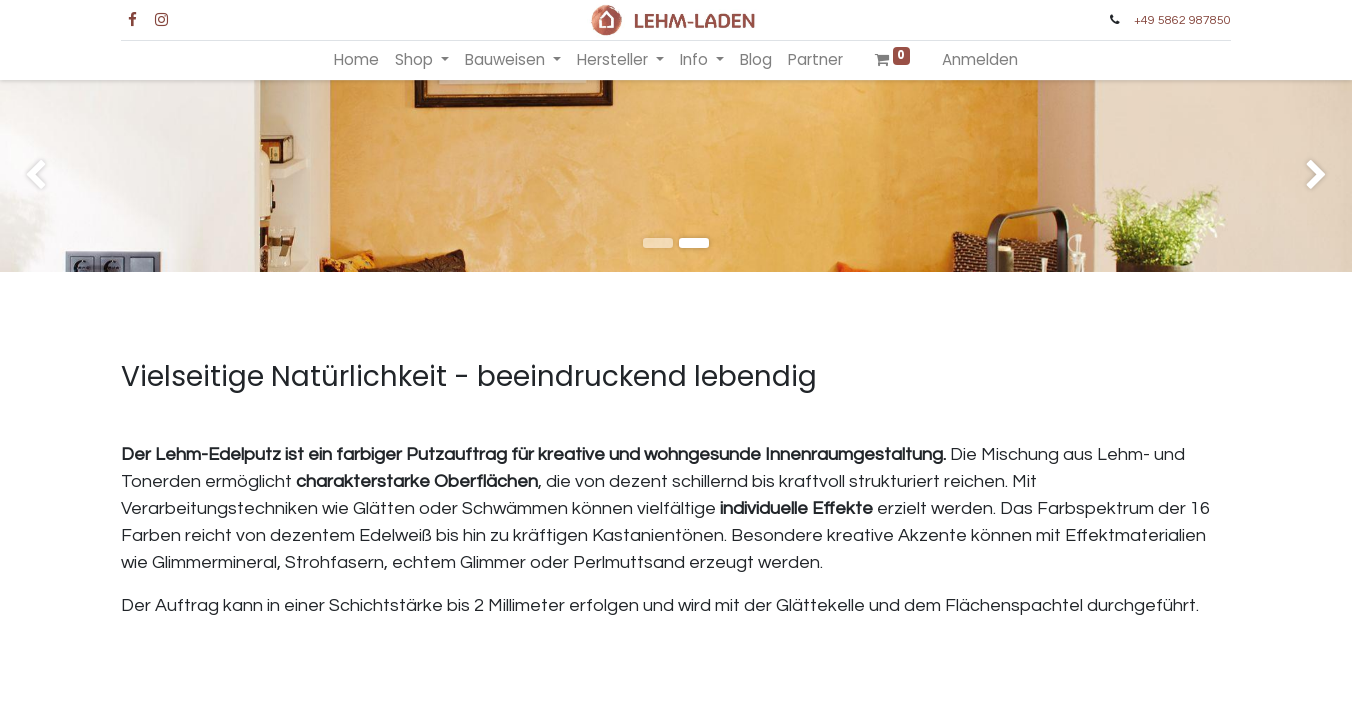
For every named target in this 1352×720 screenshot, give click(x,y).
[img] (54, 176)
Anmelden (980, 59)
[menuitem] (356, 60)
